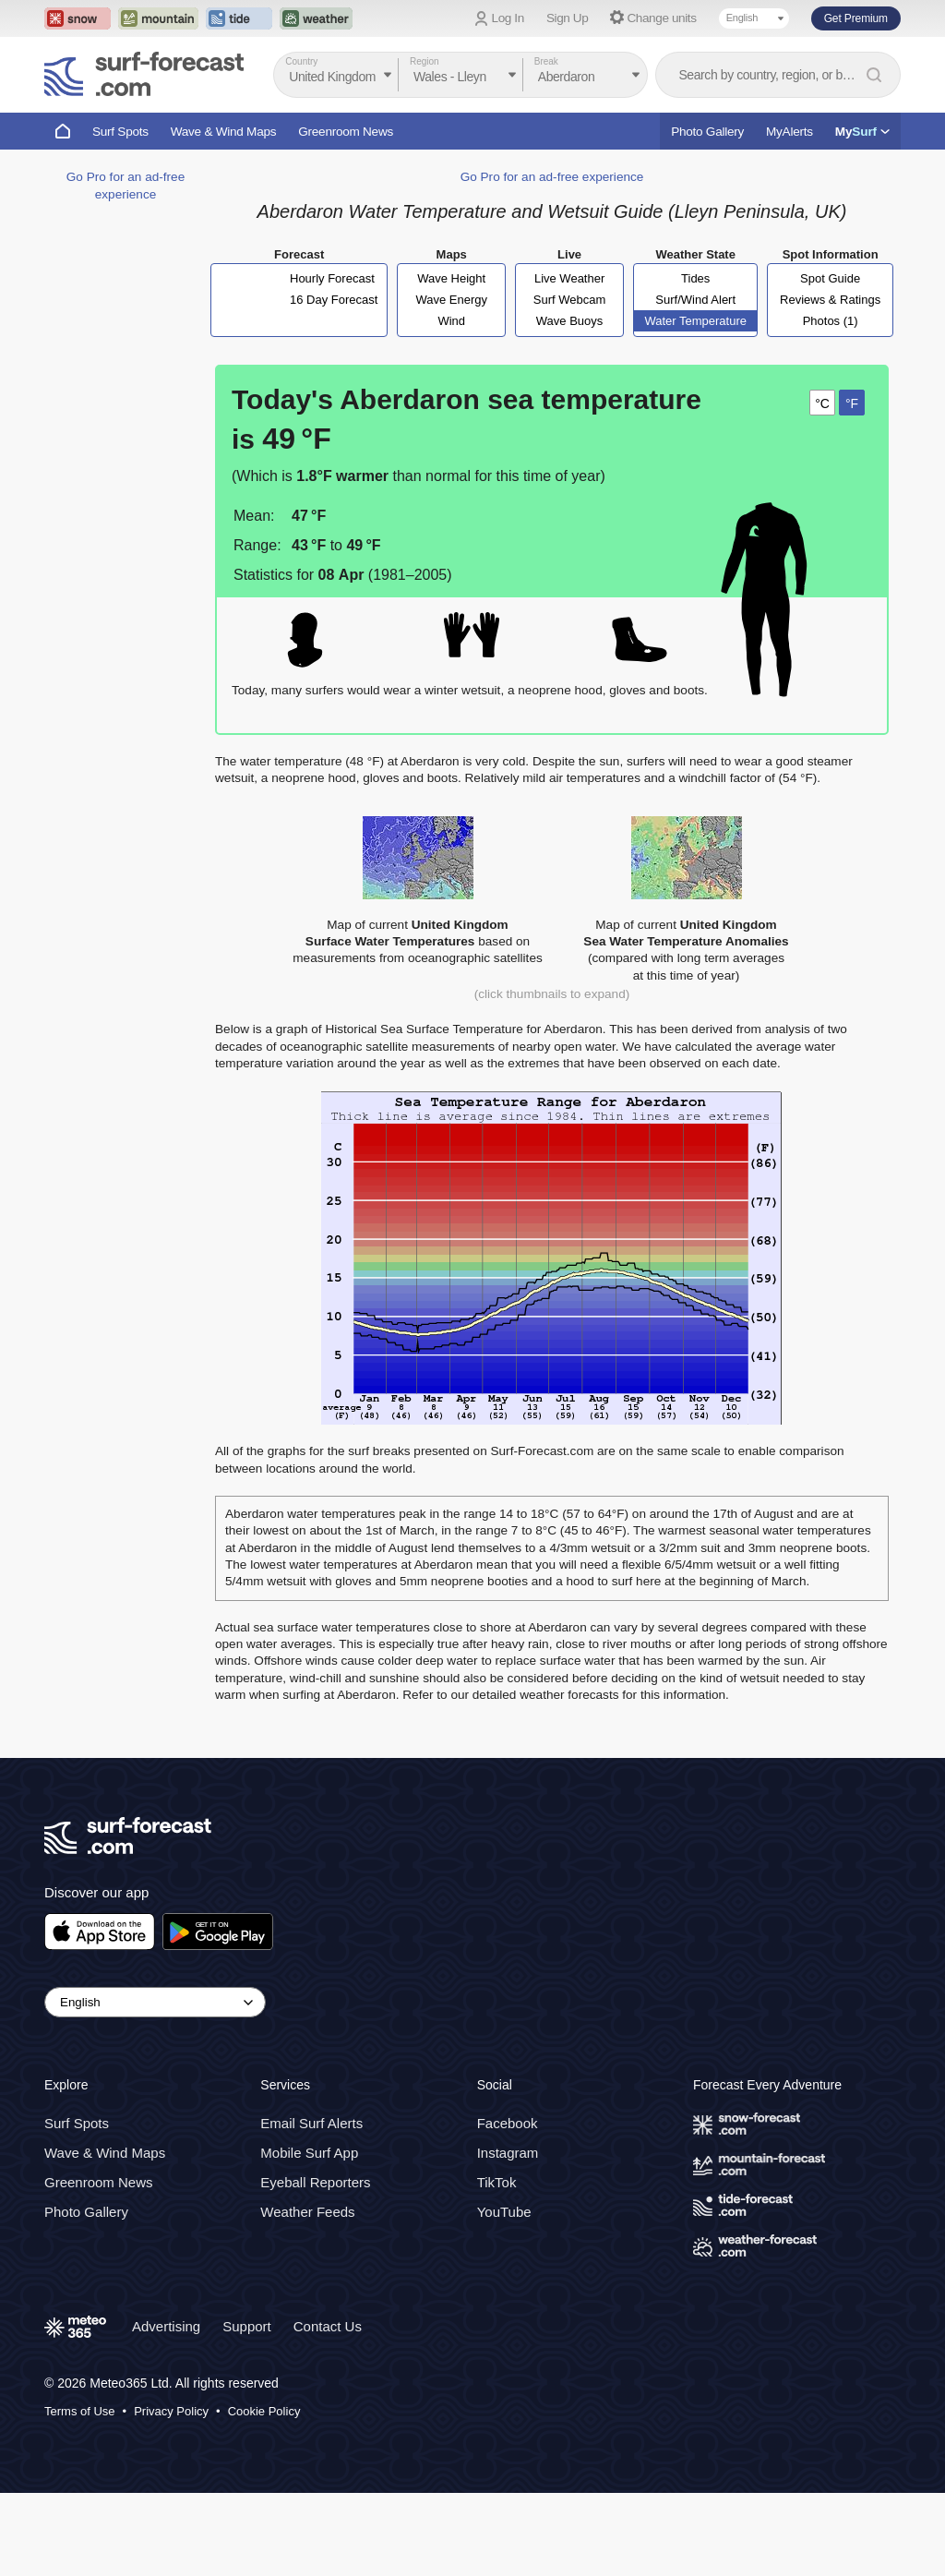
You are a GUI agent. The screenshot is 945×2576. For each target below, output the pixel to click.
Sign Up (567, 18)
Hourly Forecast (332, 278)
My (862, 131)
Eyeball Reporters (315, 2182)
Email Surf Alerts (311, 2123)
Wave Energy (451, 300)
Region (424, 61)
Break (546, 61)
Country (301, 61)
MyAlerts (789, 131)
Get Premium (856, 18)
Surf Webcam (569, 300)
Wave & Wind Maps (224, 131)
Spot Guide (830, 278)
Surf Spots (120, 131)
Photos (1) (830, 321)
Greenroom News (345, 131)
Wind (451, 321)
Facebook (507, 2123)
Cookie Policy (264, 2411)
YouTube (504, 2212)
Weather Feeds (307, 2212)
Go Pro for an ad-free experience (552, 177)
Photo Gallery (707, 131)
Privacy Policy (171, 2411)
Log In (508, 18)
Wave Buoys (570, 321)
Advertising (166, 2326)
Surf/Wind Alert (695, 300)
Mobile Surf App (309, 2153)
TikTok (497, 2182)
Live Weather (569, 278)
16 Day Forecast (333, 300)
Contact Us (327, 2326)
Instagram (508, 2153)
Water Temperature (695, 321)
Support (246, 2326)
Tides (695, 278)
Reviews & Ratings (830, 300)
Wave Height (451, 278)
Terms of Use (79, 2411)
